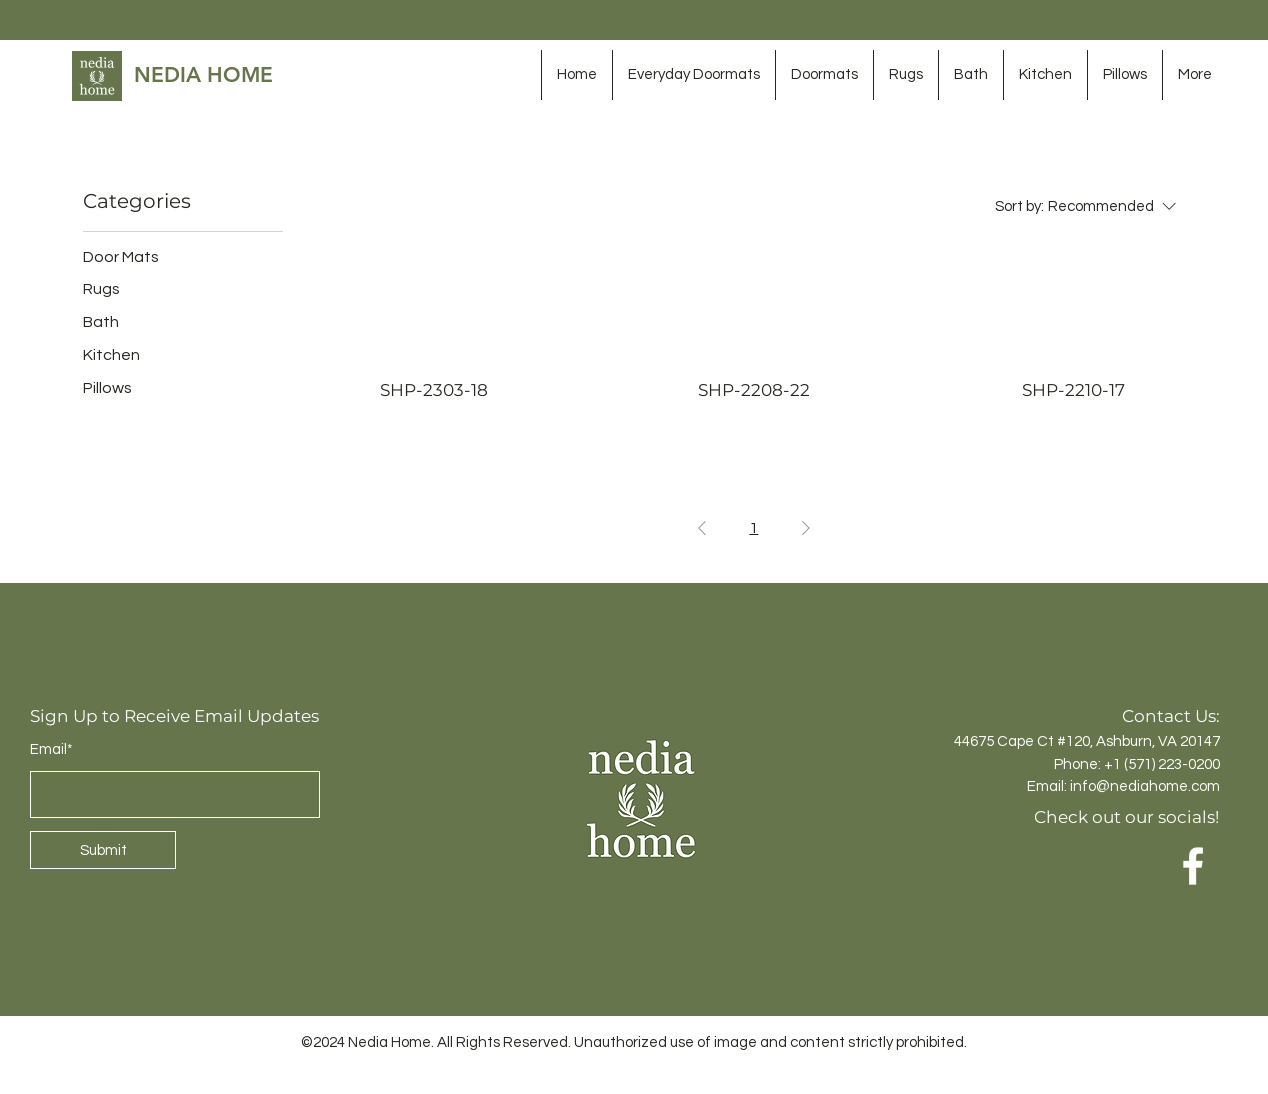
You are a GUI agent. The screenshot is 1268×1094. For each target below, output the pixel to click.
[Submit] (103, 850)
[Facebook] (1193, 866)
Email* (51, 749)
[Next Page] (806, 528)
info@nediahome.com (1145, 786)
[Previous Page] (702, 528)
